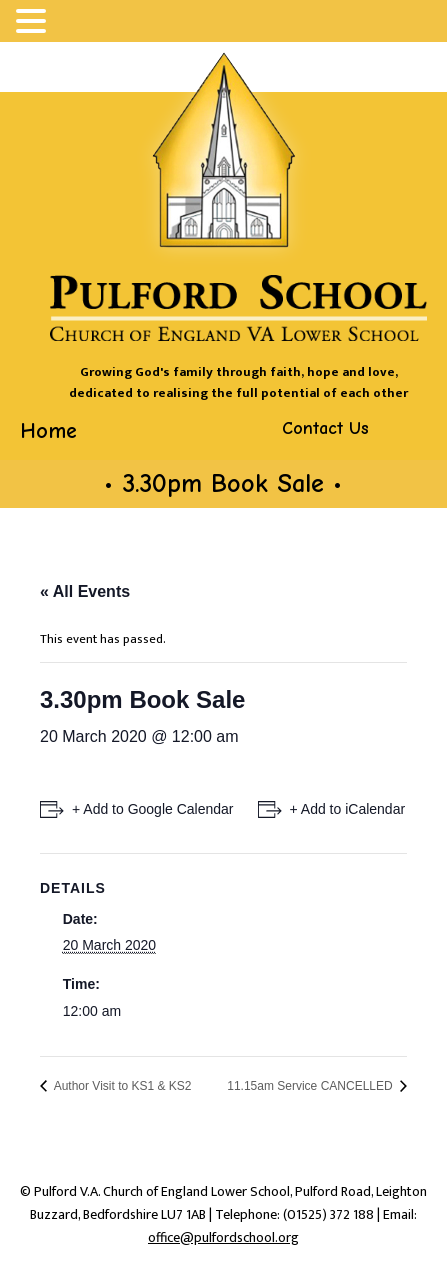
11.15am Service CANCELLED (311, 1086)
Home (48, 431)
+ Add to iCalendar (348, 809)
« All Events (85, 591)
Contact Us (325, 428)
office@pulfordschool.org (223, 1237)
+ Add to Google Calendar (153, 809)
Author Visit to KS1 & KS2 (121, 1086)
